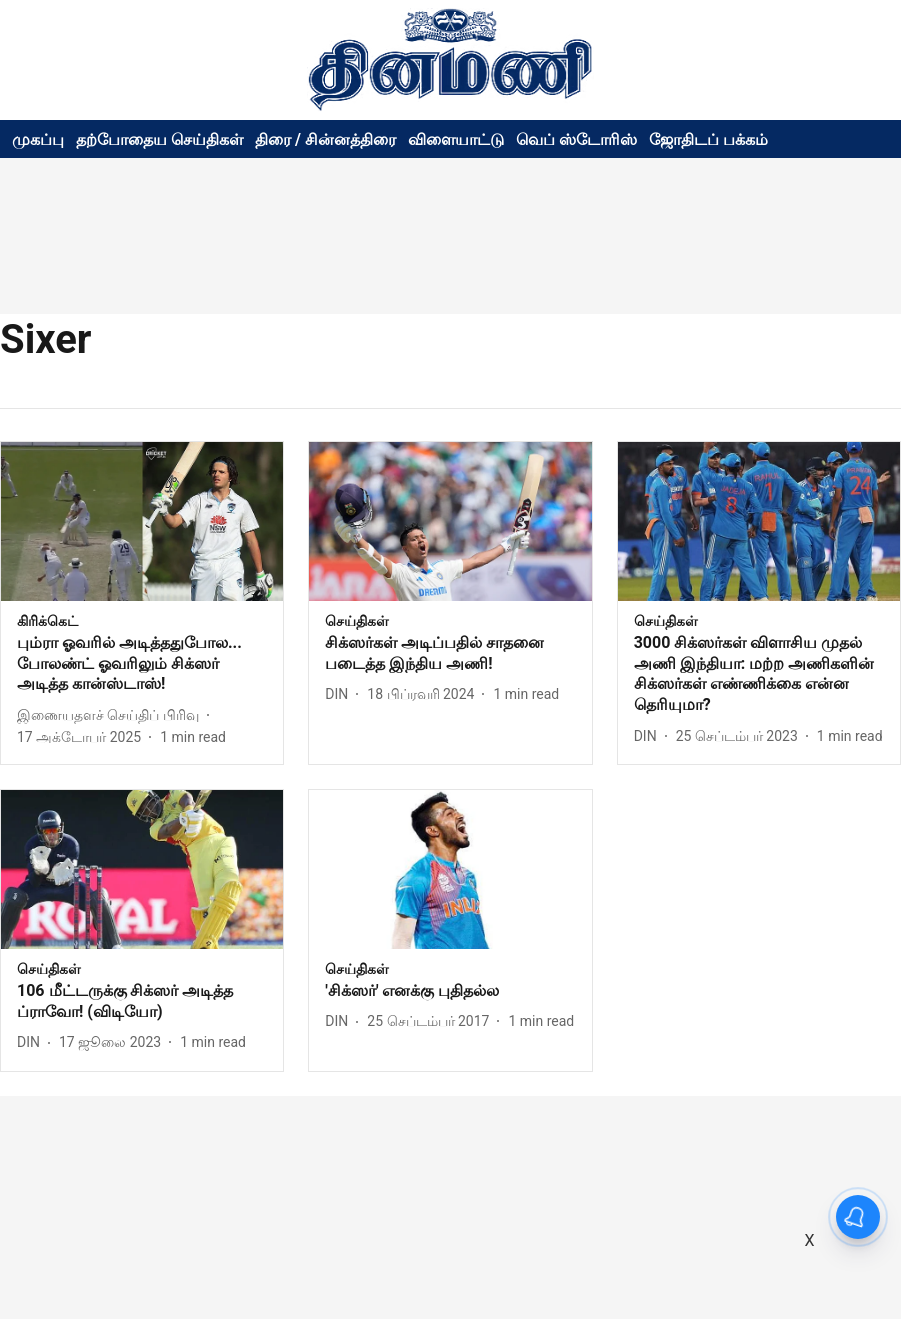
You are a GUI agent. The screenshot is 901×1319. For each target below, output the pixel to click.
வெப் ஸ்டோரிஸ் (576, 139)
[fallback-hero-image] (142, 521)
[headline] (142, 664)
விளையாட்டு (456, 139)
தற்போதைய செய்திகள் (159, 139)
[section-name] (47, 620)
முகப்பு (38, 139)
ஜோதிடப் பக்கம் (708, 139)
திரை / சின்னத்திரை (325, 139)
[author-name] (112, 715)
